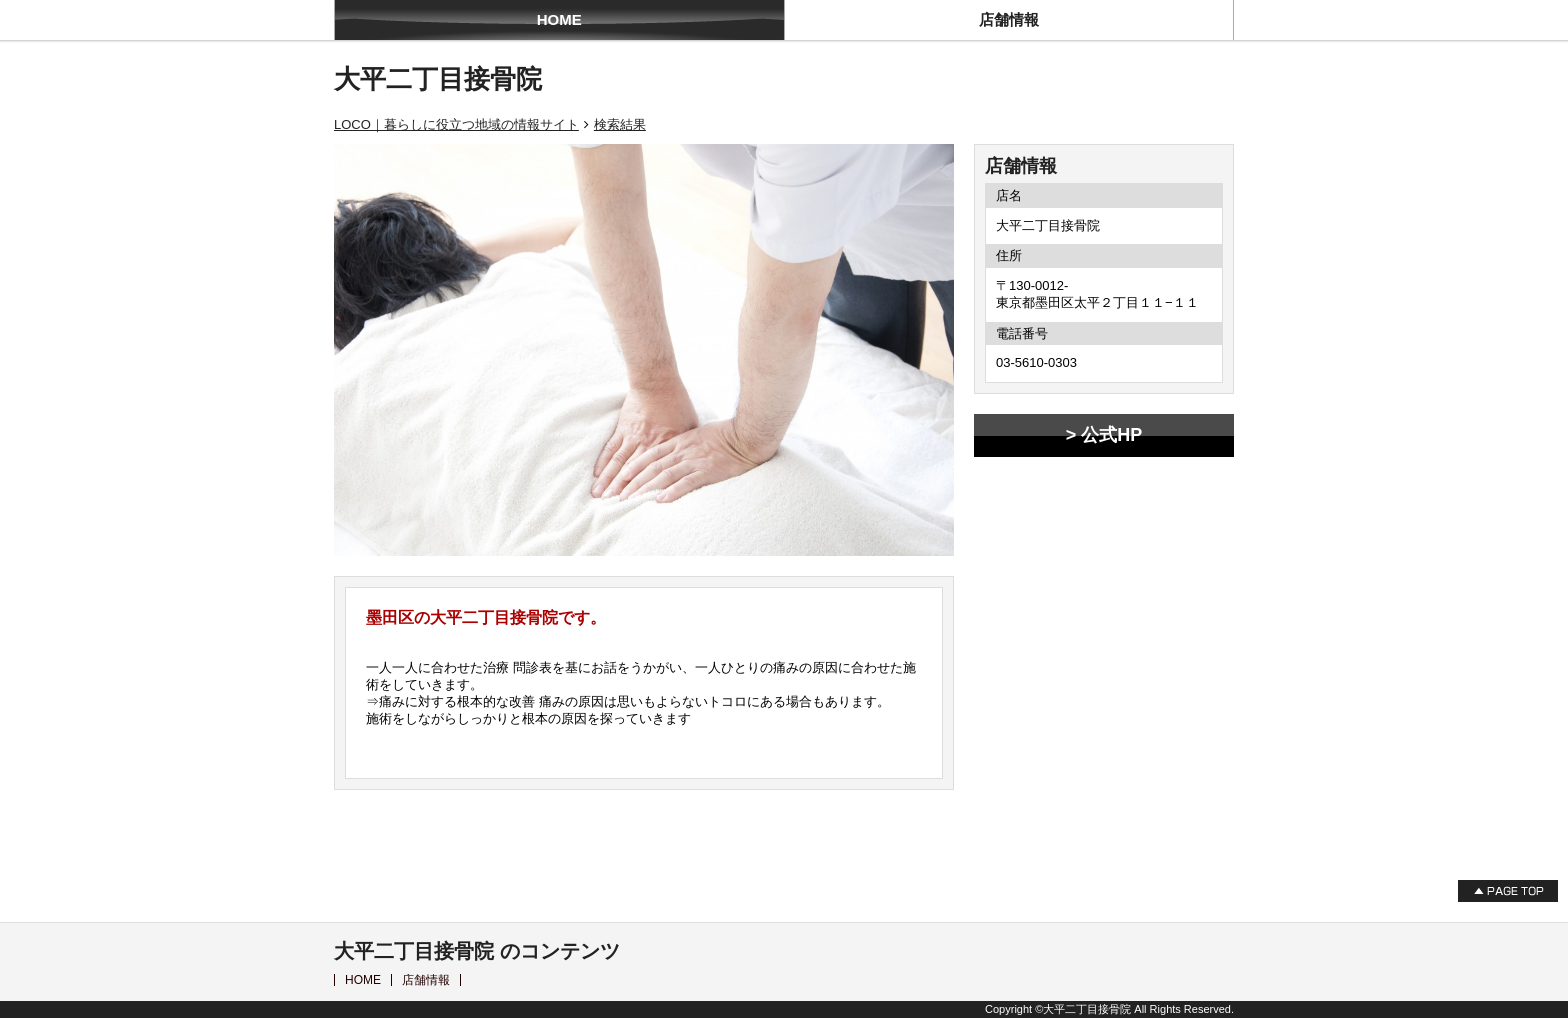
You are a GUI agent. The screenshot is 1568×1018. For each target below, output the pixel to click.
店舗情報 (1009, 19)
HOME (559, 19)
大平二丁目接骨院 (438, 79)
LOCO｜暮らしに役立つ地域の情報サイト (456, 124)
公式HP (1111, 435)
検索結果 (620, 124)
